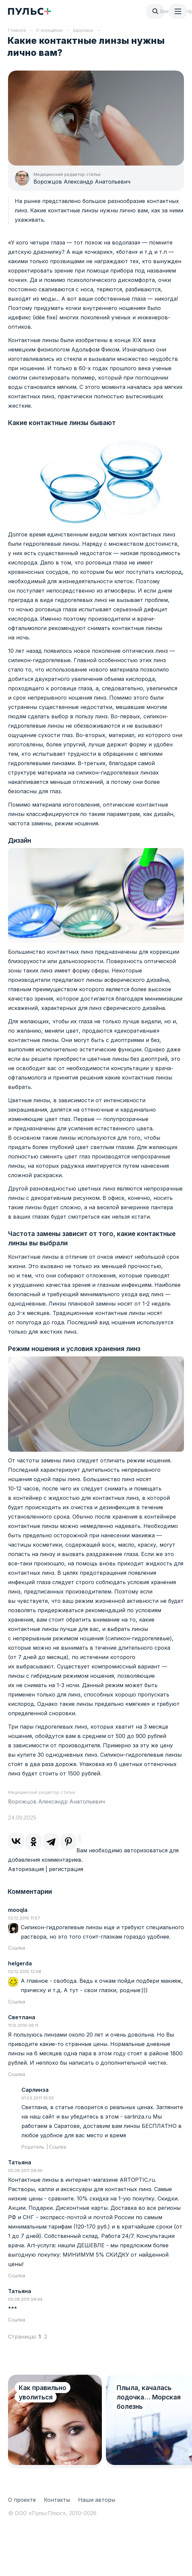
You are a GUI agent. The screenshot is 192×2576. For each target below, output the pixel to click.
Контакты (57, 2499)
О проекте (22, 2499)
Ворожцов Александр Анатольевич (82, 181)
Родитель (32, 2147)
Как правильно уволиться (42, 2392)
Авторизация (26, 1869)
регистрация (66, 1869)
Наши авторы (96, 2499)
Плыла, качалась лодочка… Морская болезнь (149, 2397)
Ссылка (16, 1948)
